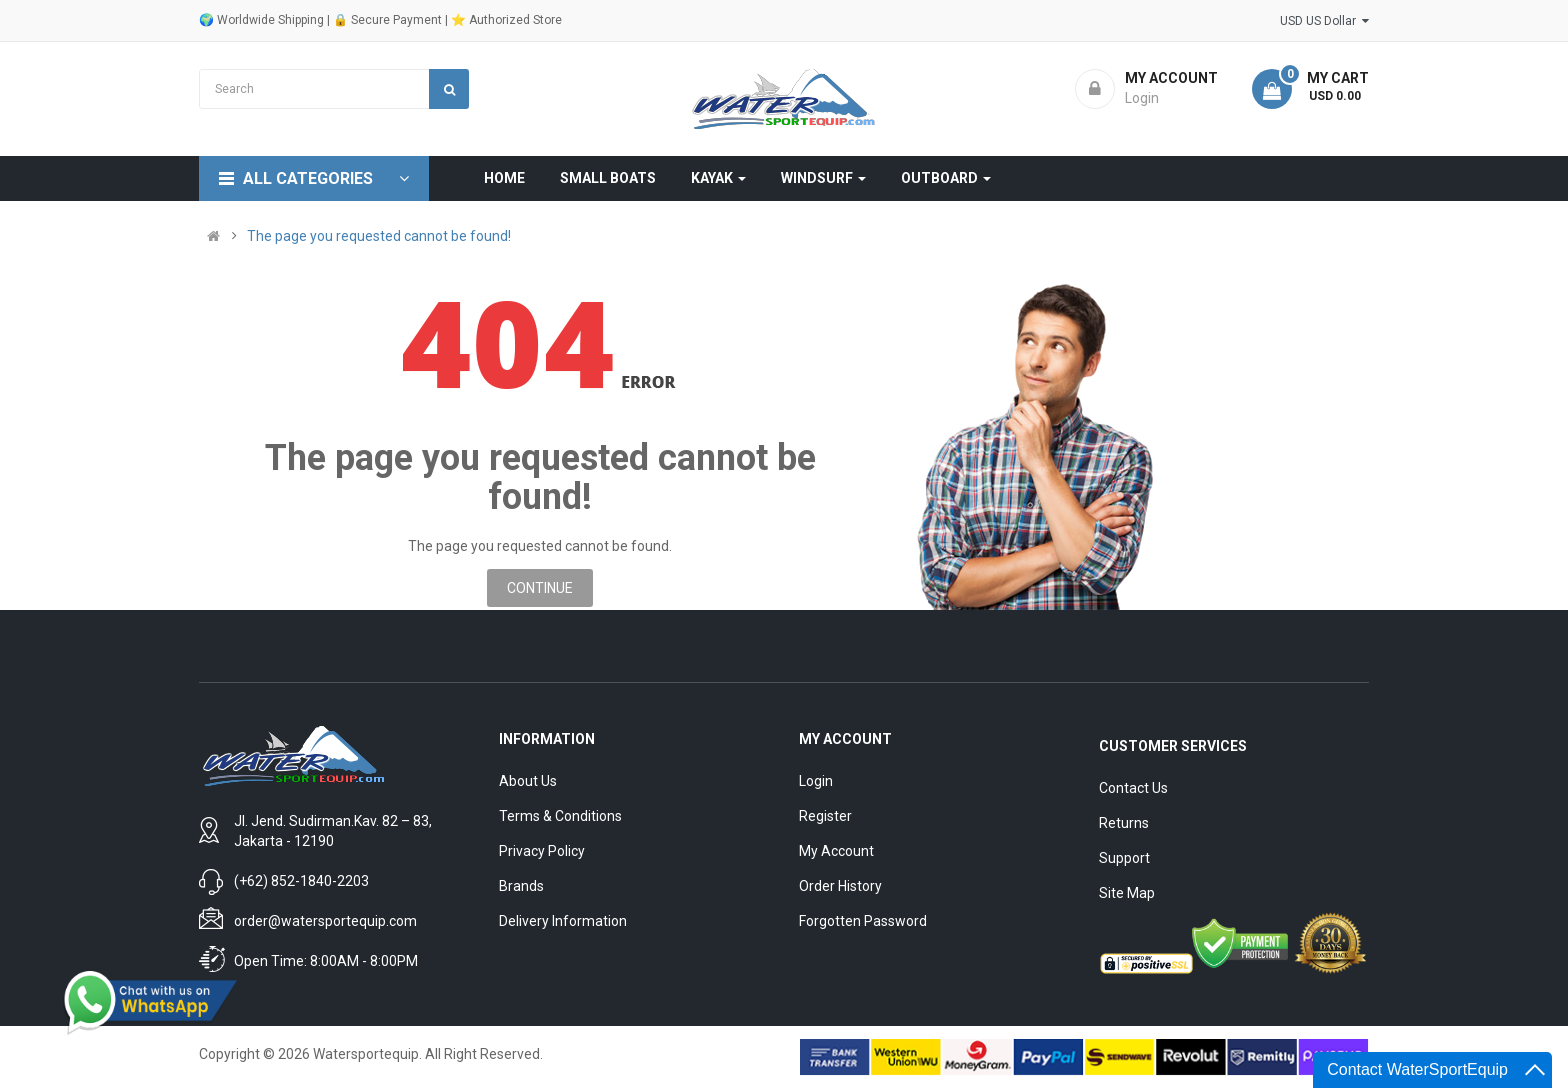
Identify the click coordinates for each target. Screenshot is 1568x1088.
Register (825, 816)
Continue (540, 588)
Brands (521, 886)
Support (1124, 858)
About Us (528, 781)
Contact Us (1133, 788)
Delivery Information (563, 921)
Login (816, 781)
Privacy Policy (542, 851)
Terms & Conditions (560, 816)
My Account (836, 851)
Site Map (1127, 893)
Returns (1124, 823)
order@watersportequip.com (325, 921)
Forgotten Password (863, 921)
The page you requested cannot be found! (379, 236)
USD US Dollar (1324, 21)
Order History (840, 886)
